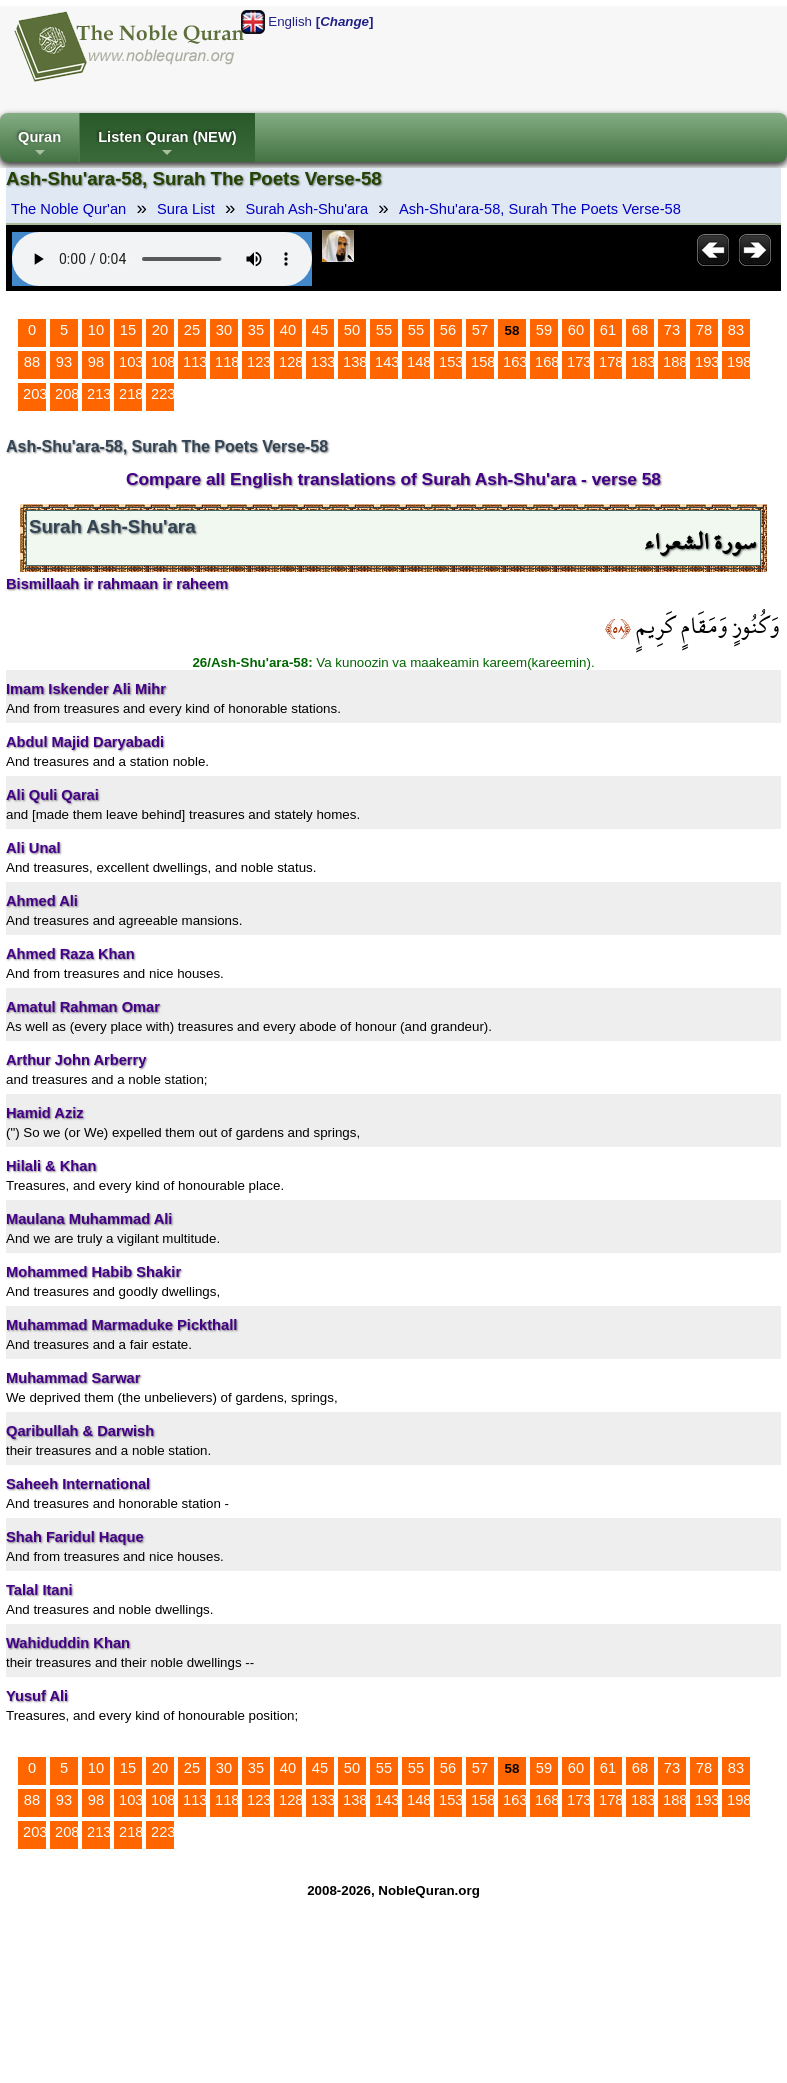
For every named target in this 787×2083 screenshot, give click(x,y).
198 (739, 362)
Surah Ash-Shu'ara (307, 209)
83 (736, 330)
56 (448, 330)
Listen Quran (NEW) (167, 145)
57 (480, 330)
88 (32, 362)
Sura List (186, 209)
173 (579, 362)
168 (547, 362)
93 (64, 362)
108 (163, 362)
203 (35, 394)
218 (131, 394)
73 (672, 330)
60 (576, 330)
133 (323, 362)
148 (419, 362)
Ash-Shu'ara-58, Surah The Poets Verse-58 (540, 209)
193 (707, 362)
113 (195, 362)
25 (192, 330)
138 (355, 362)
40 (288, 330)
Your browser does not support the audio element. (162, 259)
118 (227, 362)
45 (320, 330)
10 (96, 330)
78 (704, 330)
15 (128, 330)
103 (131, 362)
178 (611, 362)
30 (224, 330)
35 (256, 330)
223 (163, 394)
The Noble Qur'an (68, 209)
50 (352, 330)
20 (160, 330)
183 (643, 362)
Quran (39, 145)
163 (515, 362)
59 (544, 330)
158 (483, 362)
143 (387, 362)
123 (259, 362)
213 (99, 394)
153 (451, 362)
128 (291, 362)
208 (67, 394)
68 (640, 330)
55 (384, 330)
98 (96, 362)
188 (675, 362)
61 (608, 330)
